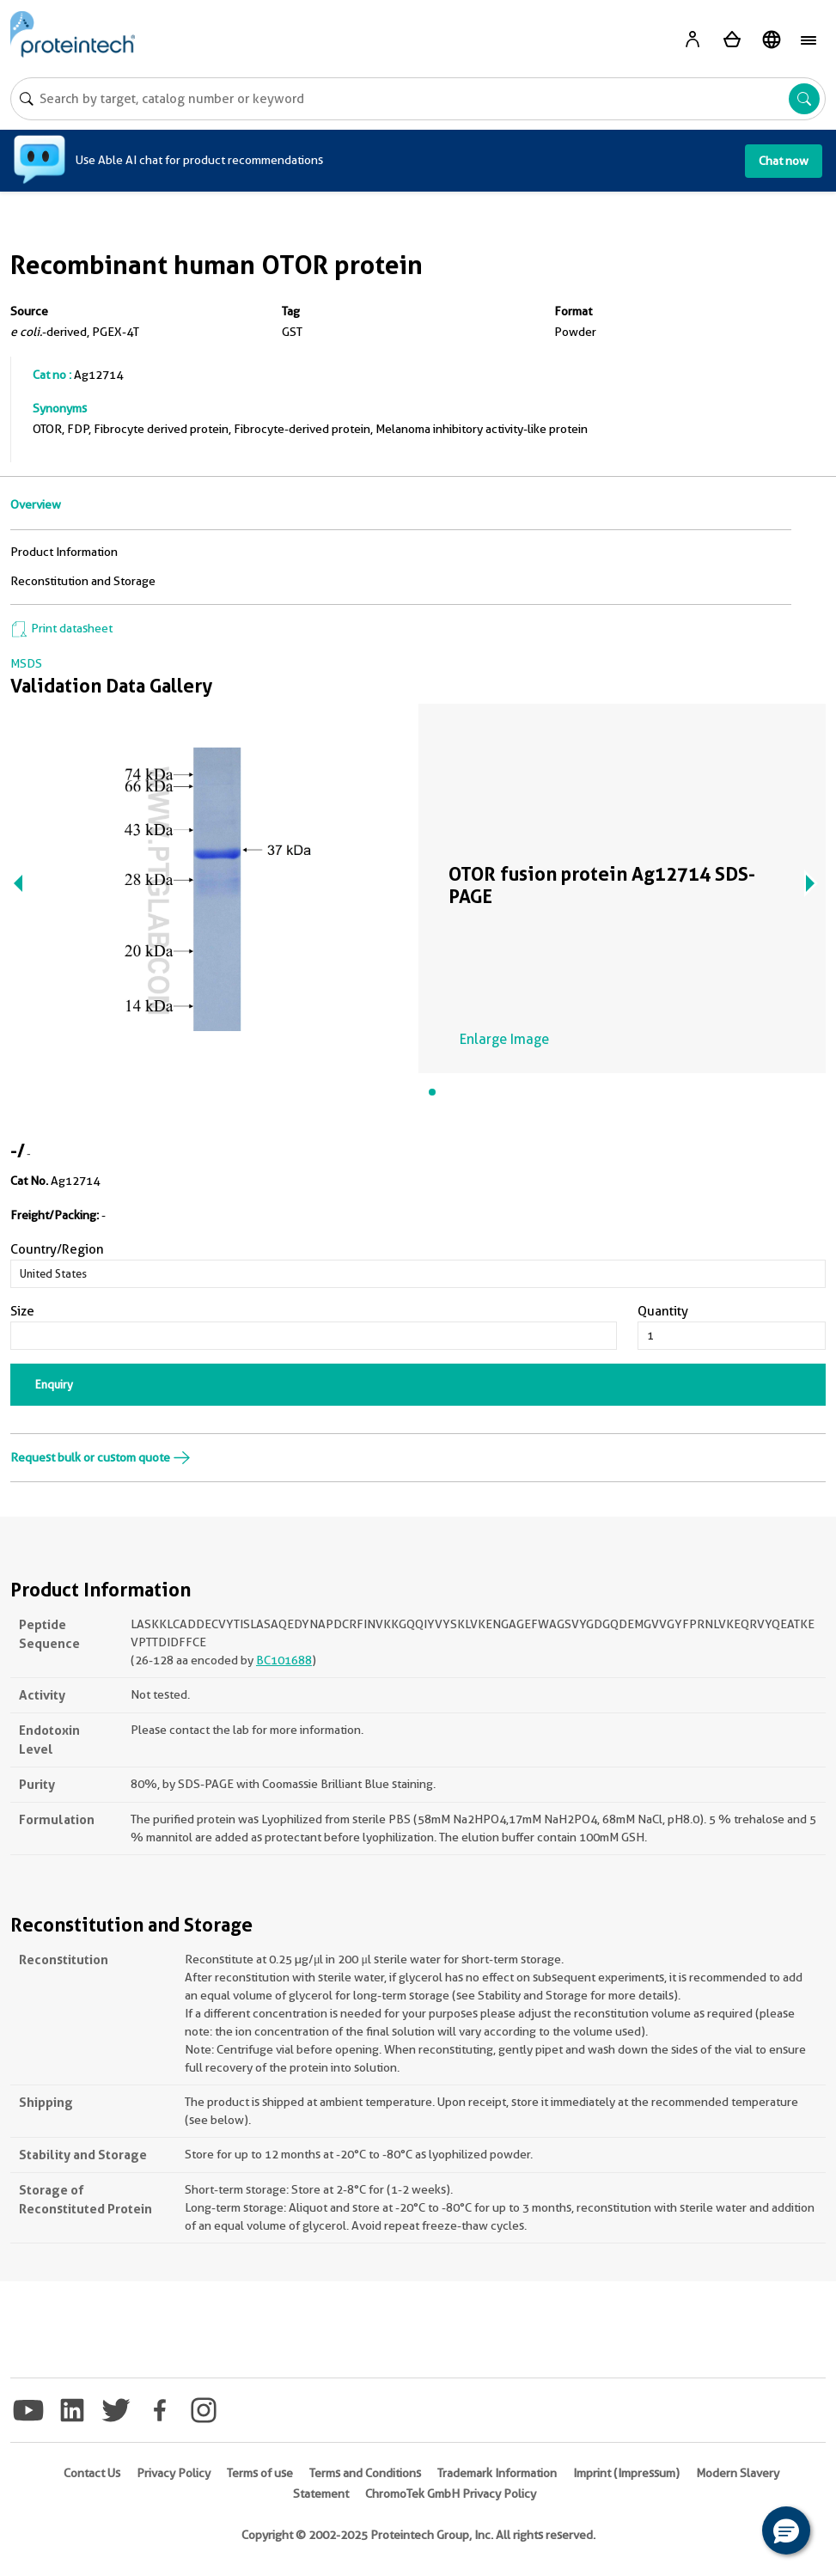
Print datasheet (61, 628)
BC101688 (284, 1660)
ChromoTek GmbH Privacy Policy (450, 2493)
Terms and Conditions (365, 2473)
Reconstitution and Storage (83, 581)
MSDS (26, 663)
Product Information (64, 552)
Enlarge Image (504, 1039)
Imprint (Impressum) (626, 2473)
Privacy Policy (174, 2473)
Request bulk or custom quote (100, 1457)
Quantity (663, 1311)
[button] (786, 2530)
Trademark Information (497, 2473)
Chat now (784, 161)
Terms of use (260, 2473)
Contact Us (92, 2473)
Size (22, 1311)
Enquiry (54, 1384)
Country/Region (57, 1249)
